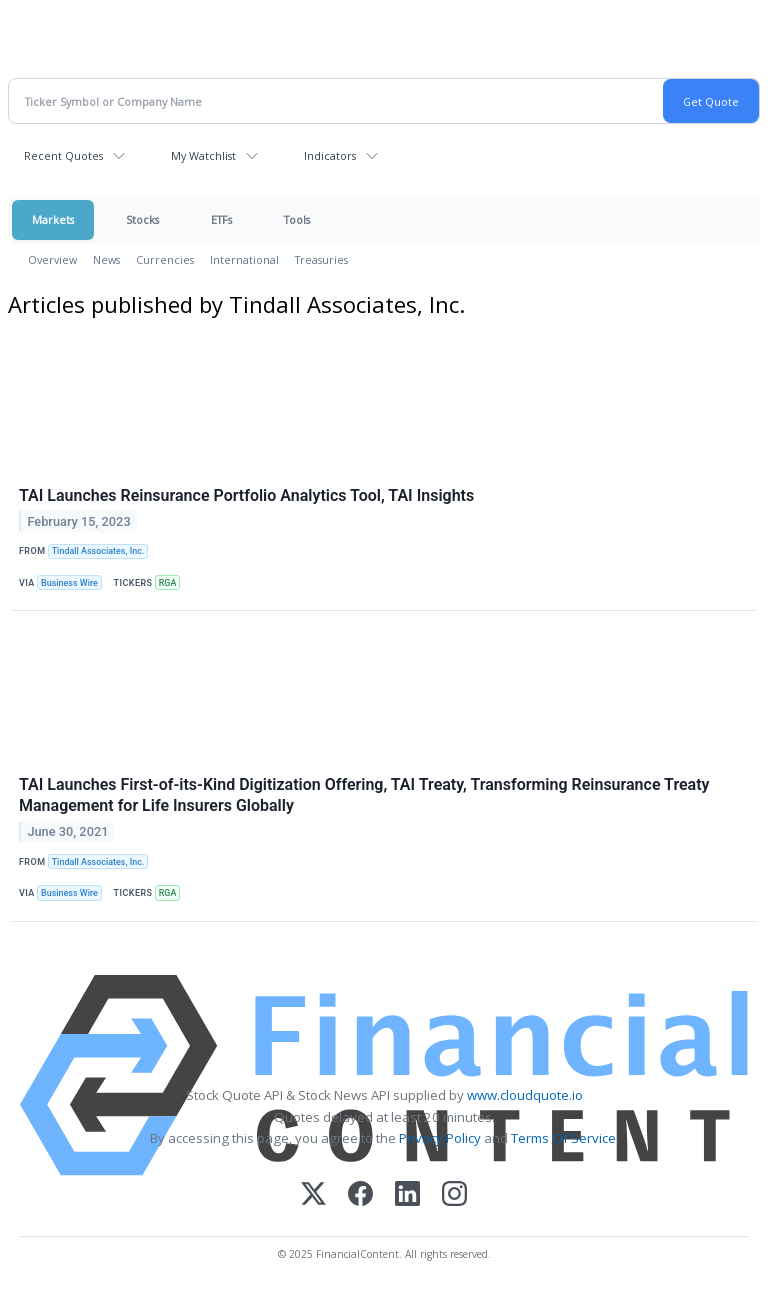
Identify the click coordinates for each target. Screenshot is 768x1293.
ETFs (221, 219)
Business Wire (69, 583)
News (106, 259)
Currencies (165, 259)
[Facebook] (360, 1195)
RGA (168, 583)
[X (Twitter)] (313, 1195)
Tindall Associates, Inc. (98, 551)
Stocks (142, 219)
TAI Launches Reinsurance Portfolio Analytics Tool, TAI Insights (246, 495)
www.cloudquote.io (525, 1095)
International (244, 259)
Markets (53, 219)
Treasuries (321, 259)
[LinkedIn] (407, 1195)
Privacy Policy (440, 1138)
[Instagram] (454, 1195)
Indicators (330, 155)
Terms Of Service (563, 1138)
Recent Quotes (63, 155)
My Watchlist (203, 155)
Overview (52, 259)
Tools (297, 219)
